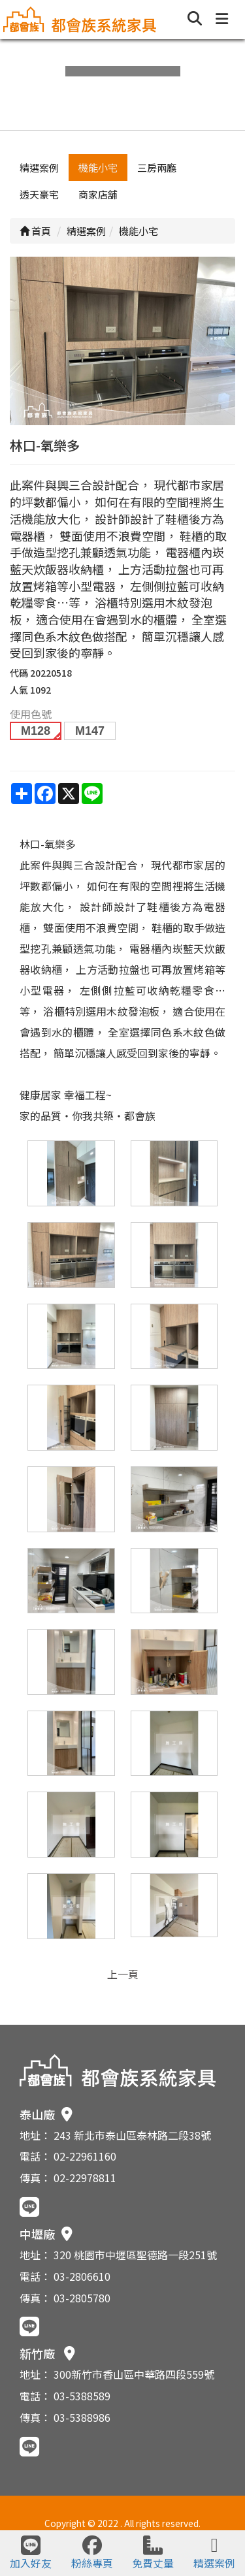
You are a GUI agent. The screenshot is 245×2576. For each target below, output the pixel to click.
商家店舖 (98, 194)
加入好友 (31, 2553)
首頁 (35, 231)
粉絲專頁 (92, 2553)
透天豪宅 (39, 194)
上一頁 (123, 1974)
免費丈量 (153, 2553)
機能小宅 (98, 167)
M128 (35, 730)
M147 (90, 730)
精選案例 (39, 167)
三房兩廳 (156, 167)
